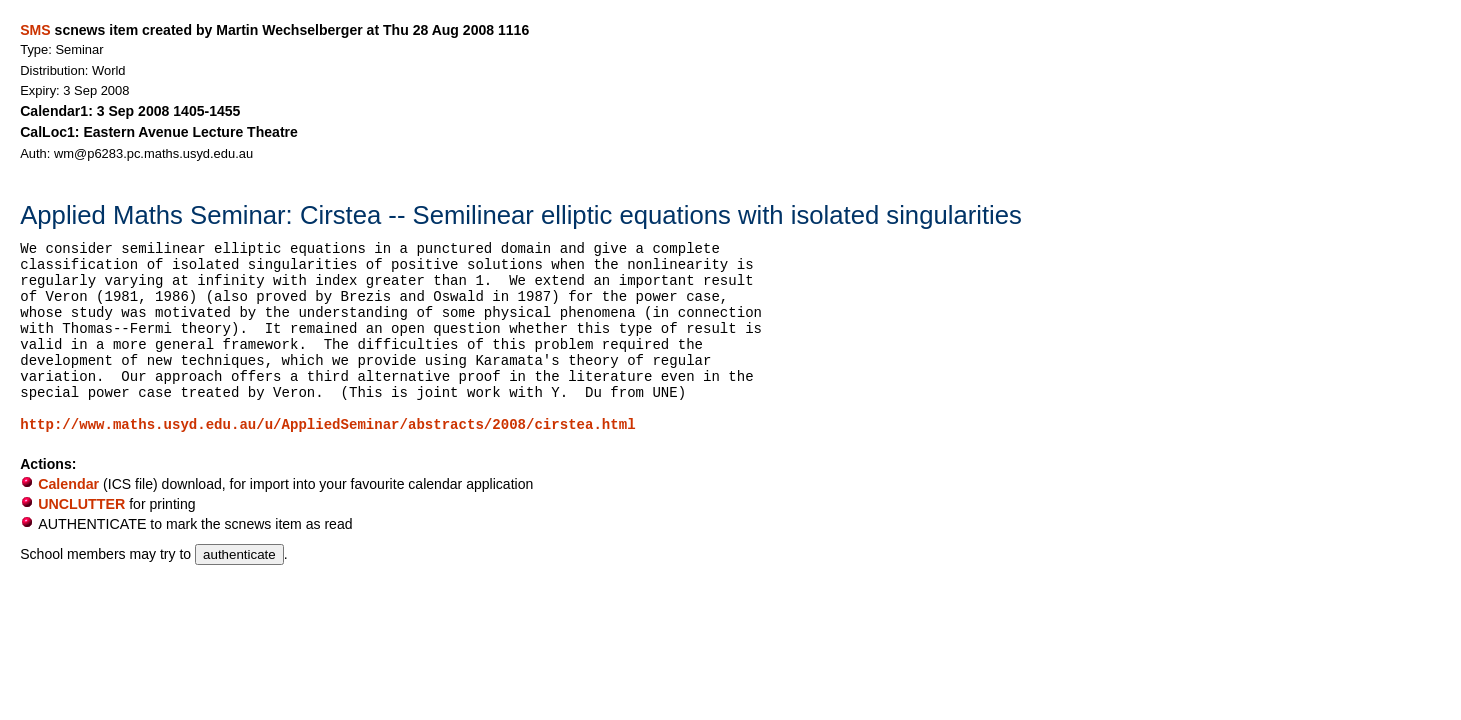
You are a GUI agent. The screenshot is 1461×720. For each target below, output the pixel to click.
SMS (35, 30)
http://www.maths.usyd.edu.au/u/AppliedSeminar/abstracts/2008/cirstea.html (327, 425)
